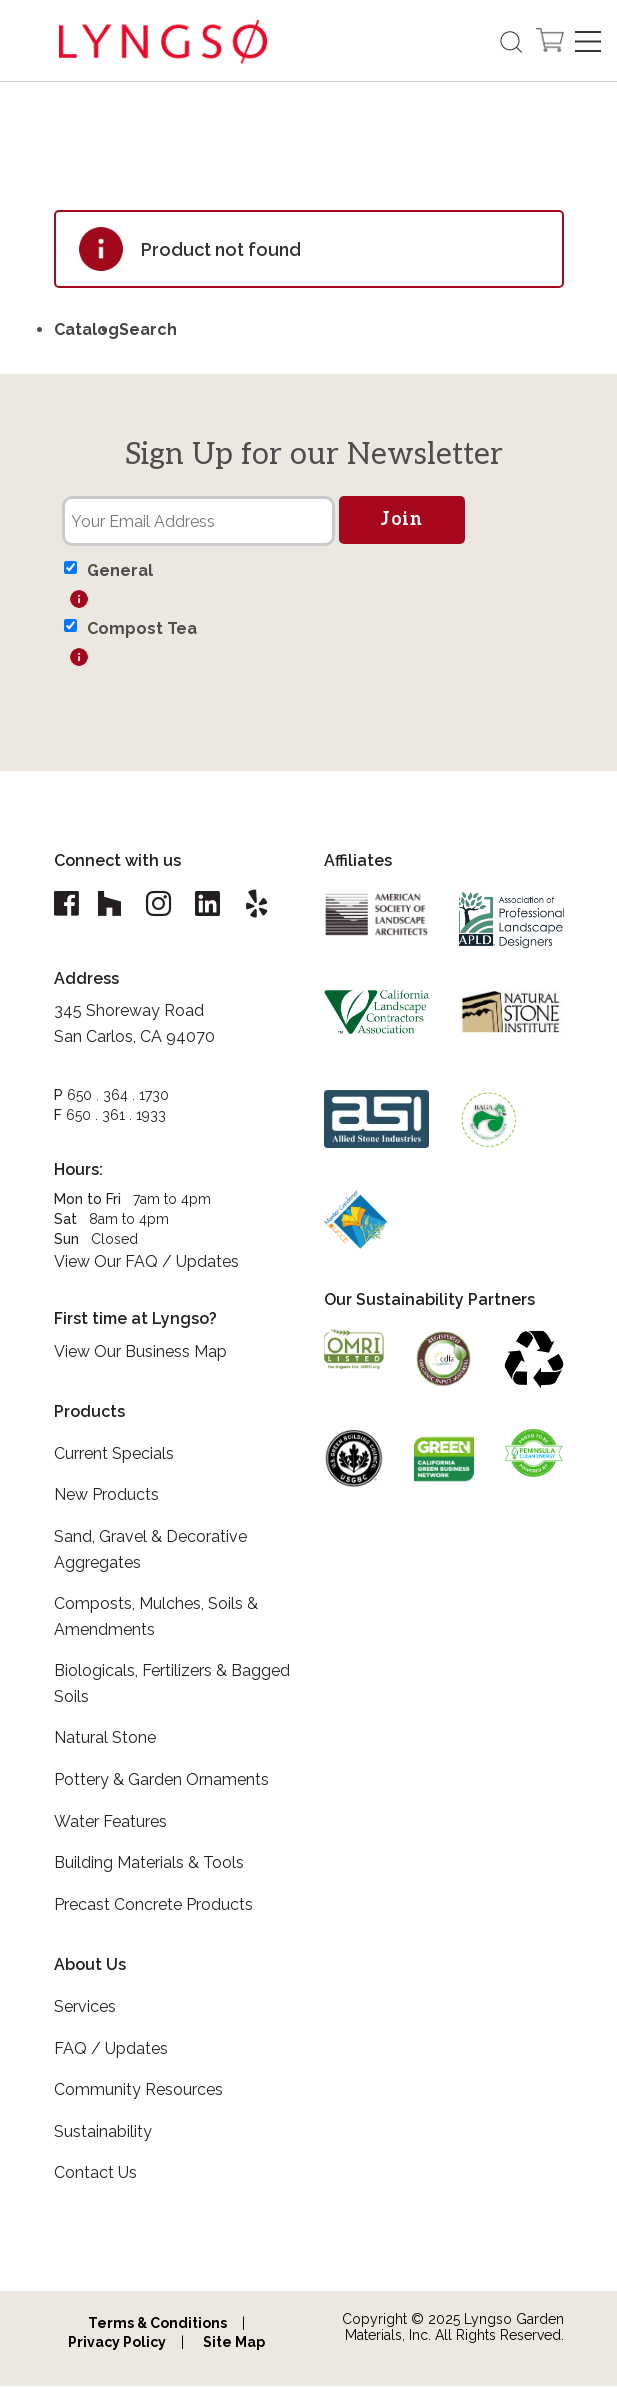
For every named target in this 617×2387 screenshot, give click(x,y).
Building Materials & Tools (149, 1863)
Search (148, 329)
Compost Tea (142, 628)
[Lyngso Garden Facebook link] (69, 904)
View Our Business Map (140, 1352)
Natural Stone (105, 1738)
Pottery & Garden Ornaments (161, 1780)
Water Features (110, 1822)
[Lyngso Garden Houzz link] (111, 904)
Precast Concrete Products (153, 1905)
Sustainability (103, 2132)
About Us (90, 1965)
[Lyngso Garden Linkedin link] (211, 904)
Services (85, 2007)
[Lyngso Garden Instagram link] (161, 904)
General (120, 570)
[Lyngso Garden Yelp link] (261, 904)
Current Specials (114, 1454)
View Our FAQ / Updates (146, 1262)
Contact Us (95, 2173)
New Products (106, 1495)
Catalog (86, 329)
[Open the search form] (511, 41)
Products (89, 1412)
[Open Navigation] (588, 41)
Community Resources (138, 2090)
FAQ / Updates (111, 2049)
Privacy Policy (117, 2343)
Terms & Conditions (157, 2324)
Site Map (234, 2343)
